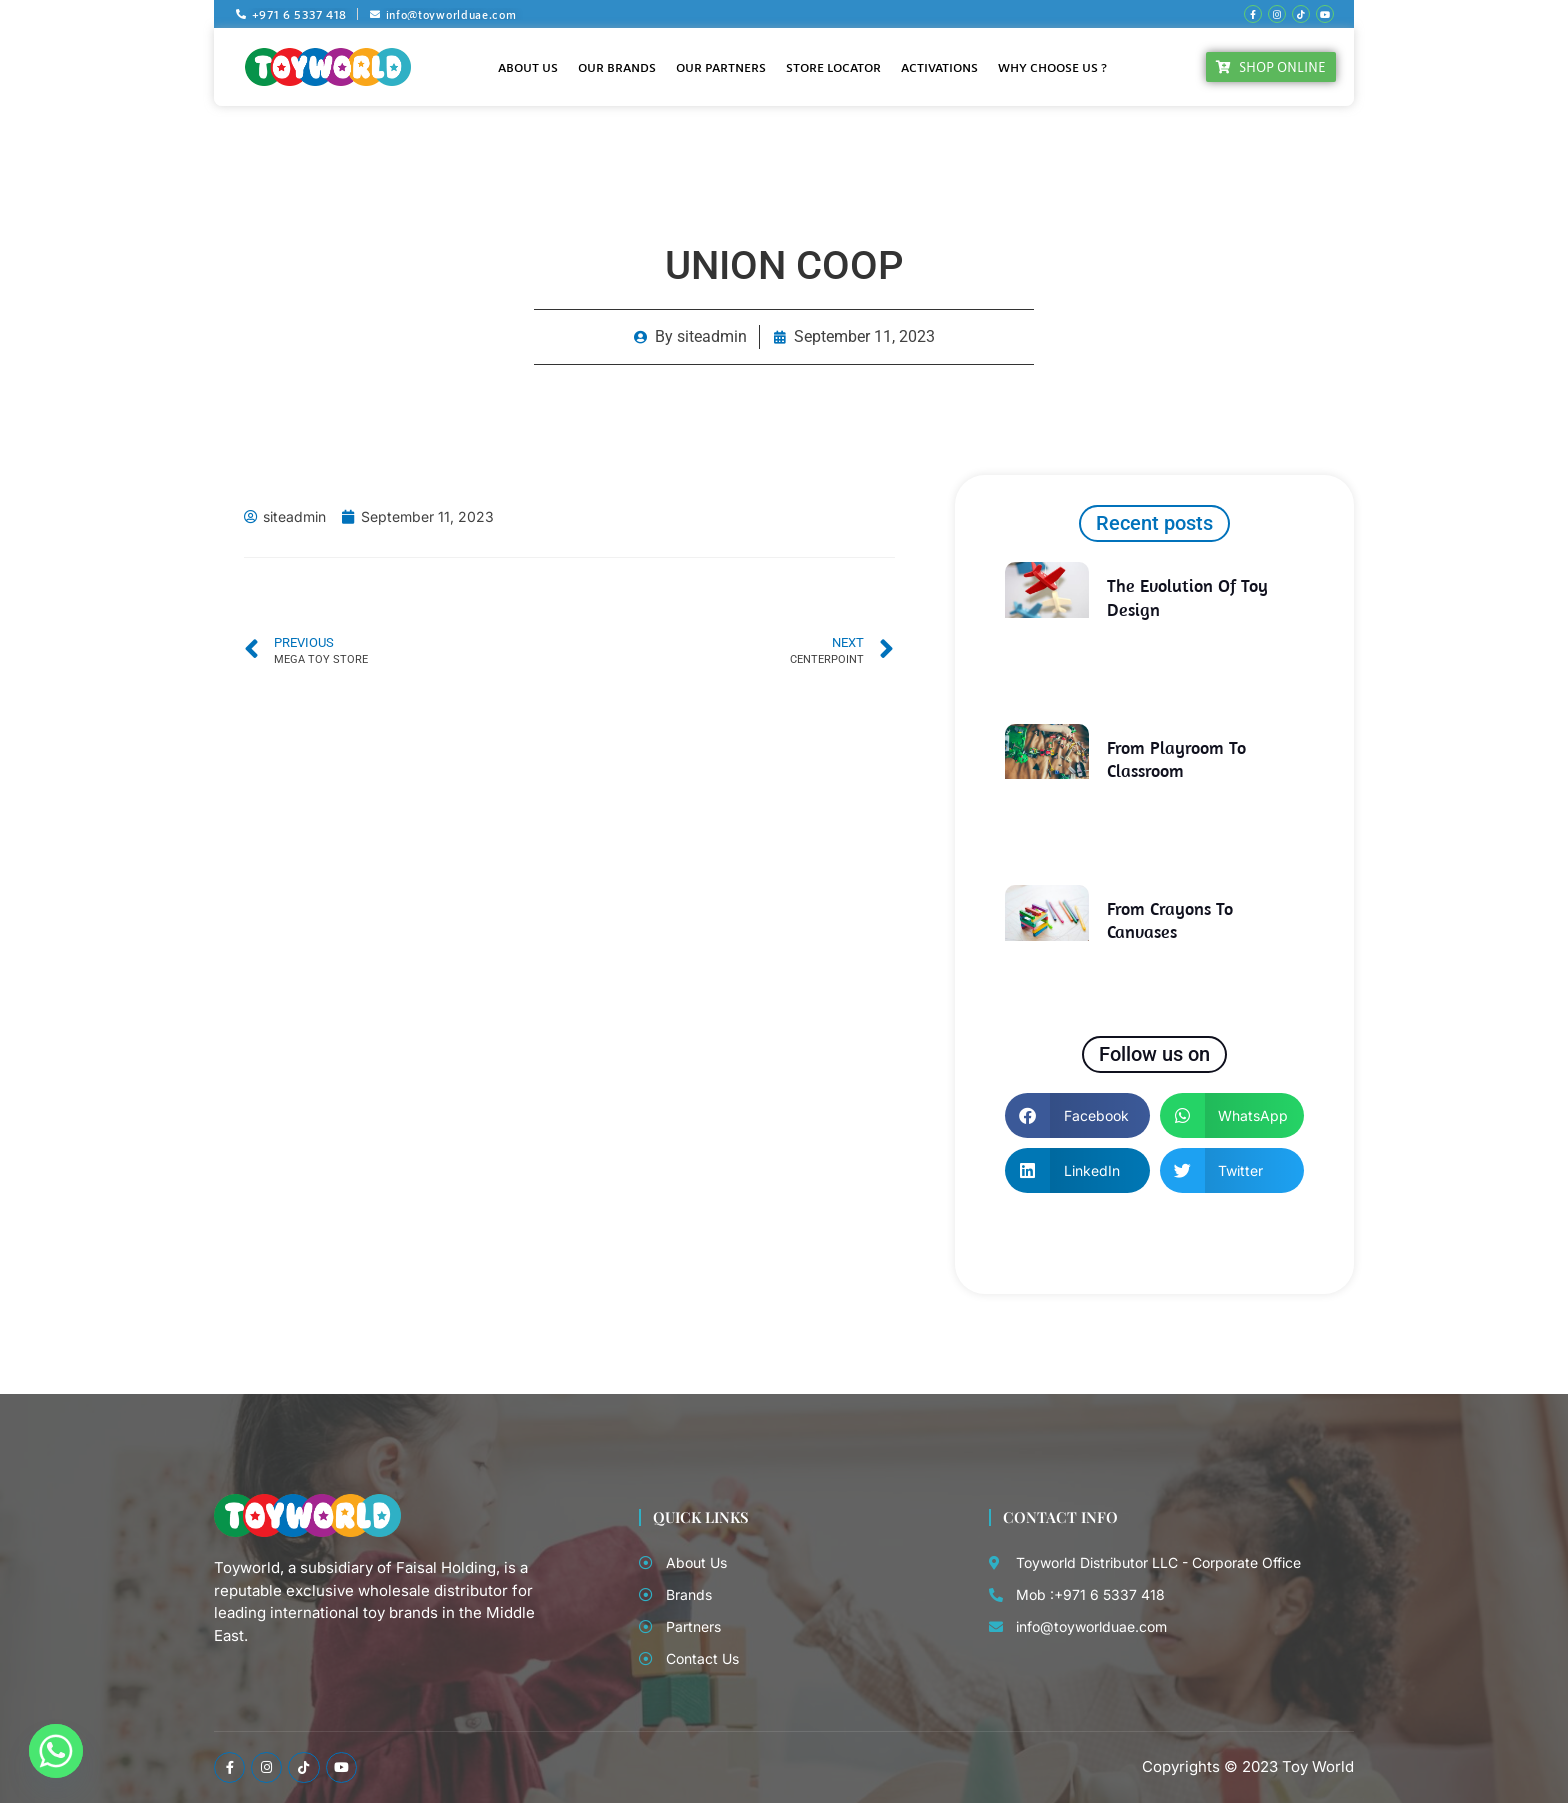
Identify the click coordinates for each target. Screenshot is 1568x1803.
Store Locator (833, 67)
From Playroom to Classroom (1176, 759)
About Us (528, 67)
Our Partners (721, 67)
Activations (939, 67)
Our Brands (617, 67)
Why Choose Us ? (1052, 67)
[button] (1077, 1115)
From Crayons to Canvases (1170, 920)
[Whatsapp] (56, 1751)
